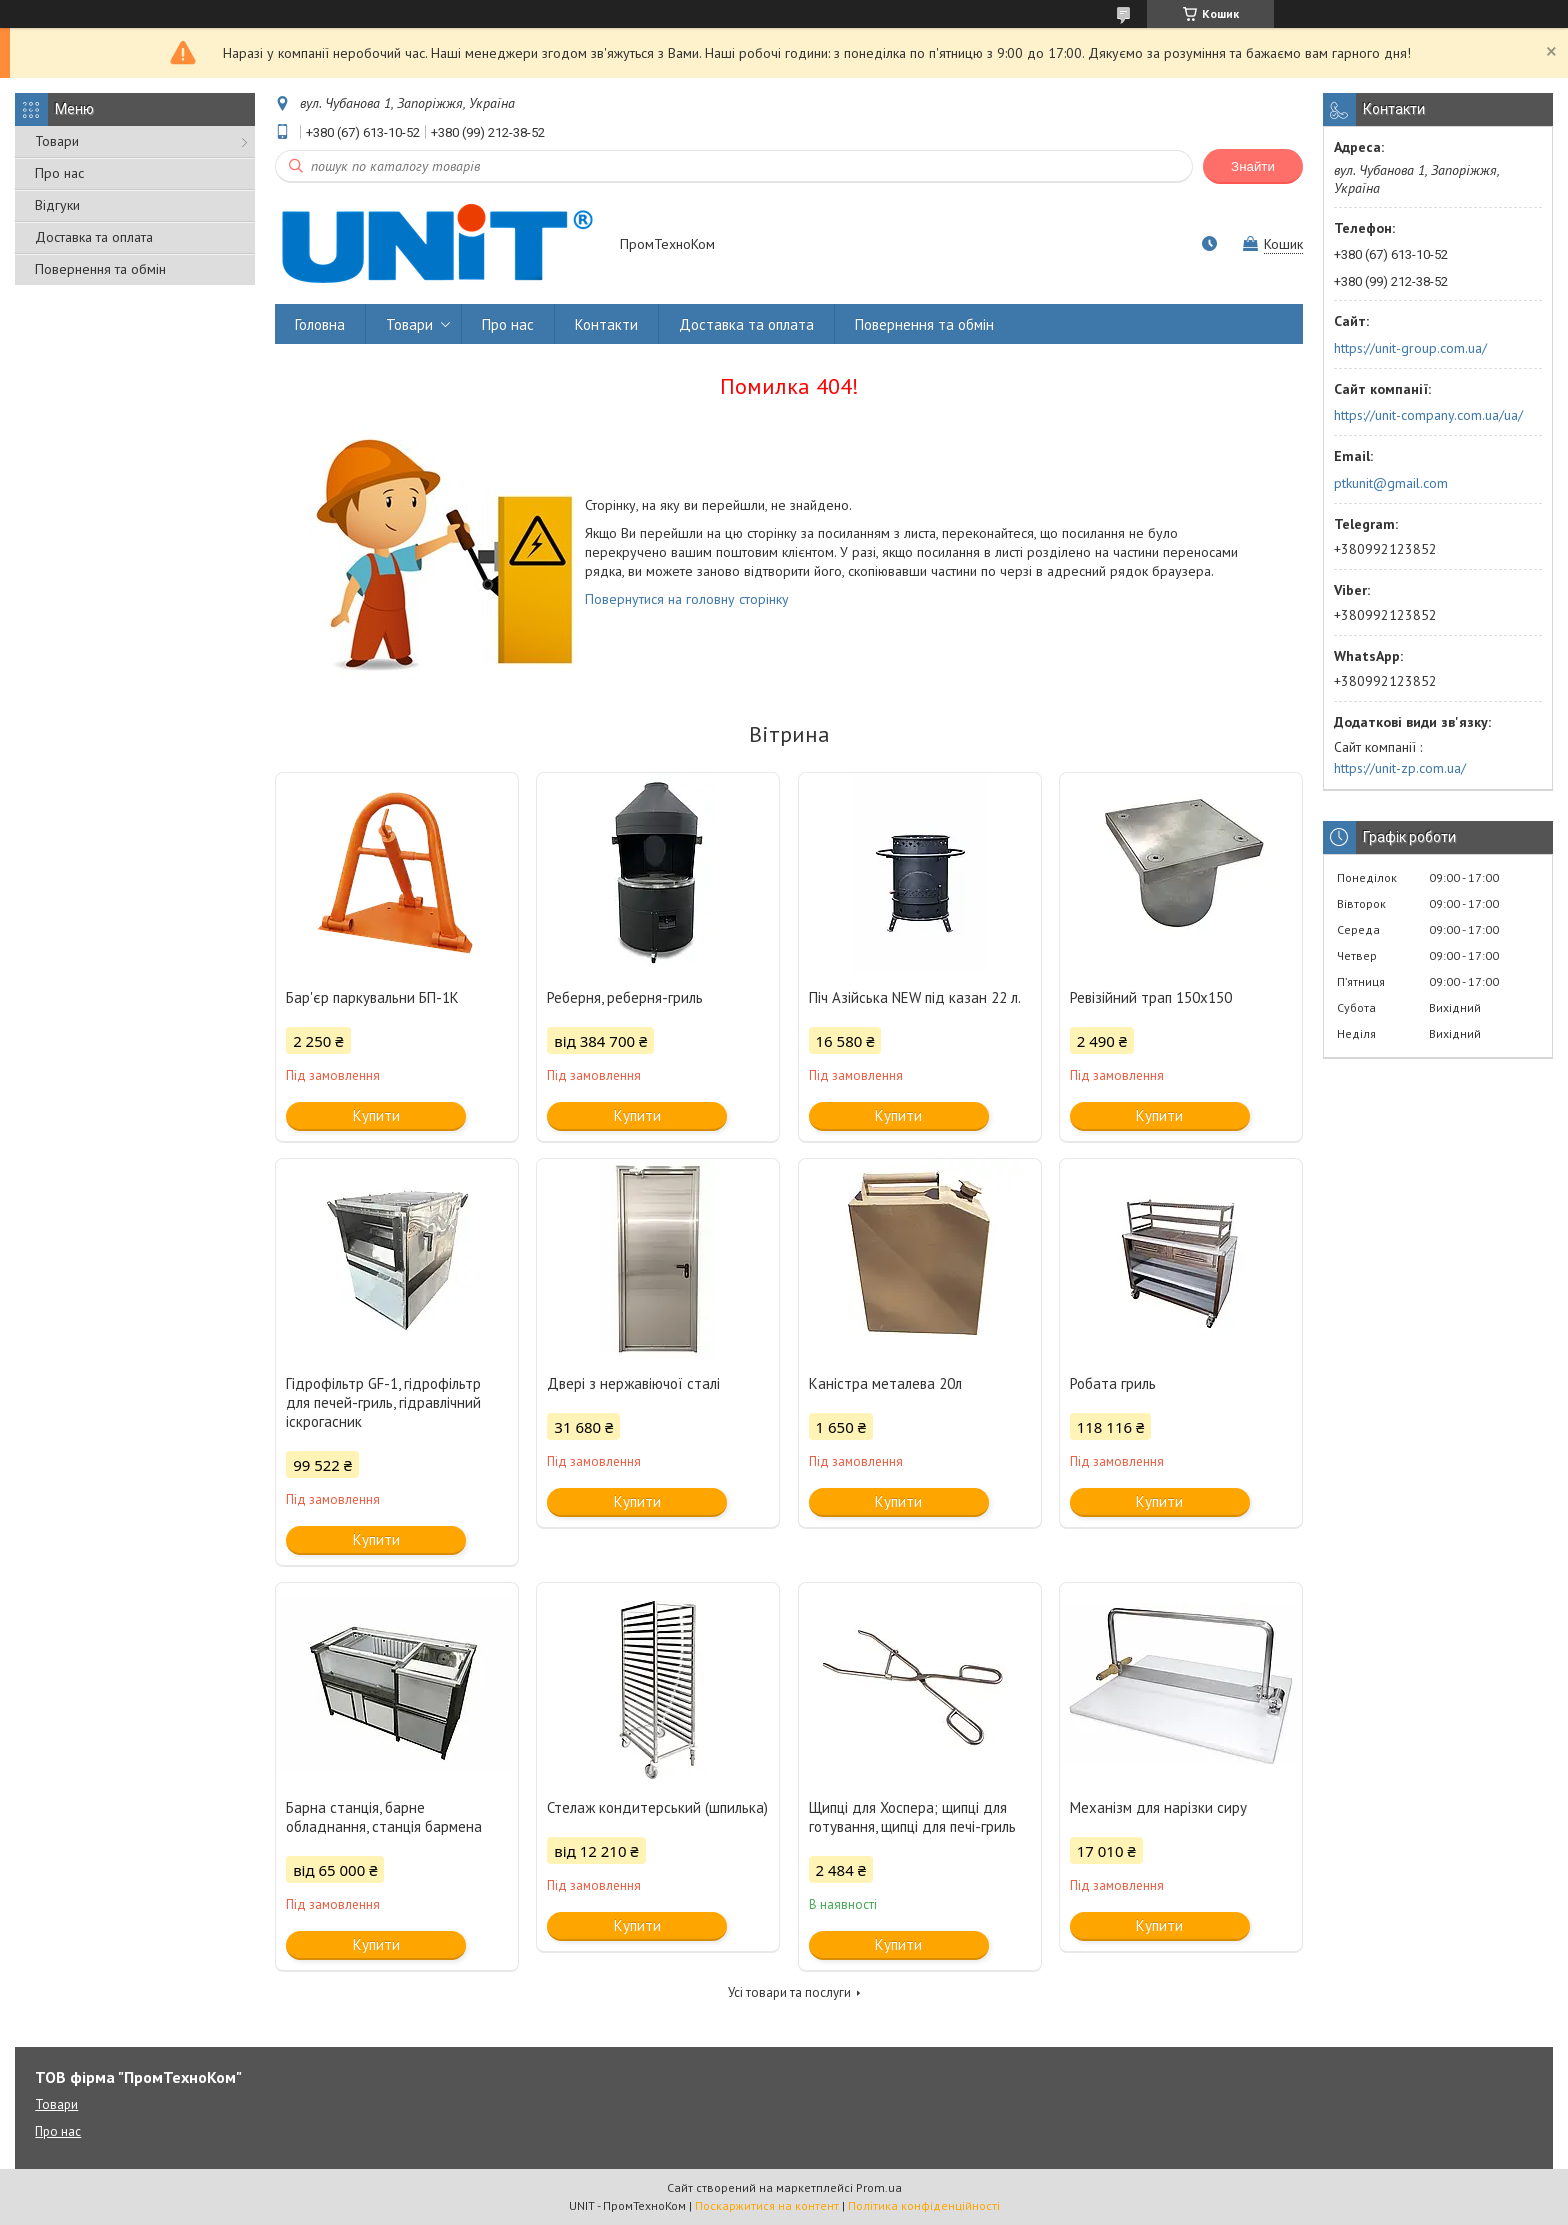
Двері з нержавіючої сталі (633, 1383)
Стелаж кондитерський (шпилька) (657, 1807)
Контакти (606, 324)
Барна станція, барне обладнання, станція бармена (384, 1817)
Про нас (59, 173)
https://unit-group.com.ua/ (1410, 348)
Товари (57, 141)
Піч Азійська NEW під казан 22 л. (915, 997)
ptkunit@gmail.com (1391, 483)
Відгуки (57, 205)
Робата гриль (1113, 1383)
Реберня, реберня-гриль (625, 997)
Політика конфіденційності (924, 2205)
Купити (376, 1115)
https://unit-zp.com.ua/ (1400, 768)
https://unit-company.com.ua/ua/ (1428, 415)
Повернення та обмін (100, 269)
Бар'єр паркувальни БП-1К (372, 997)
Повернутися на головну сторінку (687, 599)
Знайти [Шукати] (1253, 166)
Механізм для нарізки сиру (1158, 1807)
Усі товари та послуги (789, 1992)
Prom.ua (879, 2187)
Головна (320, 324)
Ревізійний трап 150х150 (1151, 997)
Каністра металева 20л (885, 1383)
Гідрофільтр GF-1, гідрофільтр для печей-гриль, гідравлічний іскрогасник (383, 1402)
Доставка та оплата (94, 237)
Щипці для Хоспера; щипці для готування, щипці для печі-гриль (912, 1817)
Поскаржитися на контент (767, 2205)
